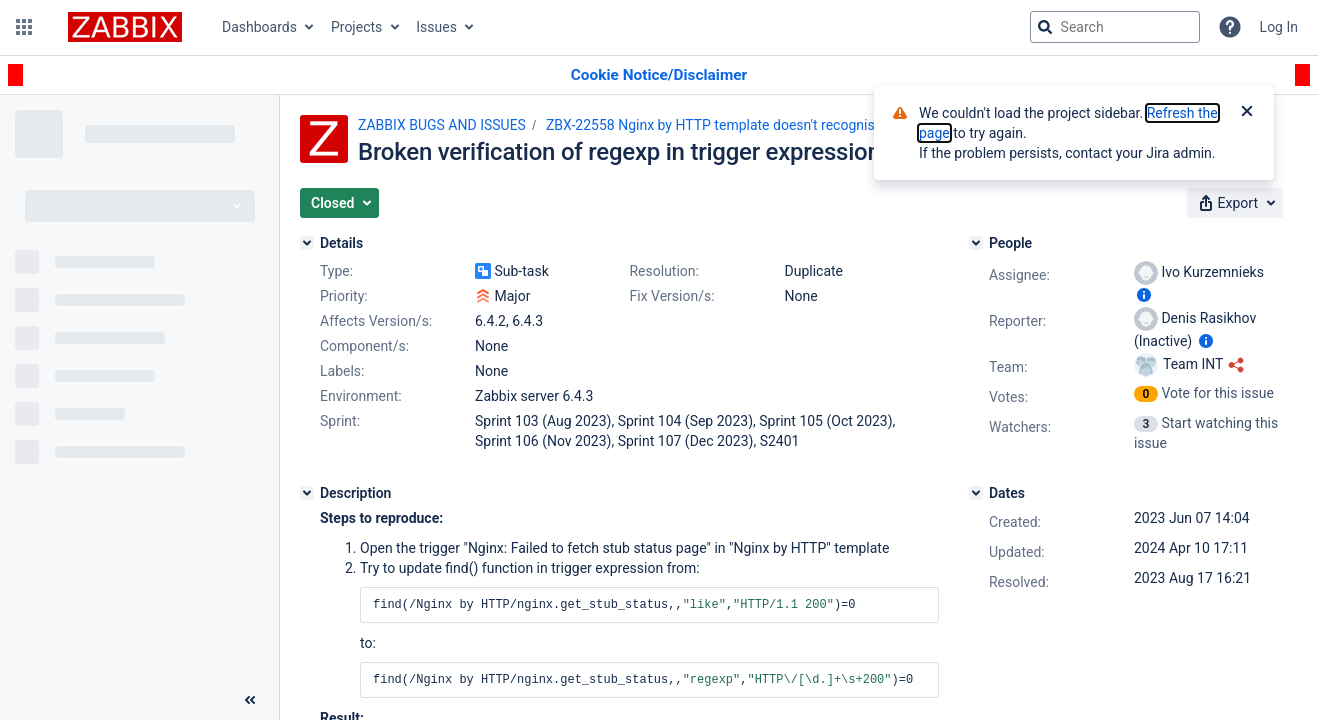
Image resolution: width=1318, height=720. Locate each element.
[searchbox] (1115, 27)
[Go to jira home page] (125, 27)
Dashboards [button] (259, 27)
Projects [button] (356, 27)
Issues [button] (436, 27)
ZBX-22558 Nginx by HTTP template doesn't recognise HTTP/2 (740, 125)
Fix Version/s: (671, 296)
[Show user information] (1144, 295)
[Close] (1247, 113)
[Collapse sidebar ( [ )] (250, 700)
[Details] (307, 243)
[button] (24, 27)
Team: (1008, 367)
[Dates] (976, 493)
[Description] (307, 493)
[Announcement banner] (659, 75)
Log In (1279, 27)
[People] (976, 243)
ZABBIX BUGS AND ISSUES (442, 125)
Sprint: (340, 421)
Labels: (342, 371)
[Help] (1230, 27)
